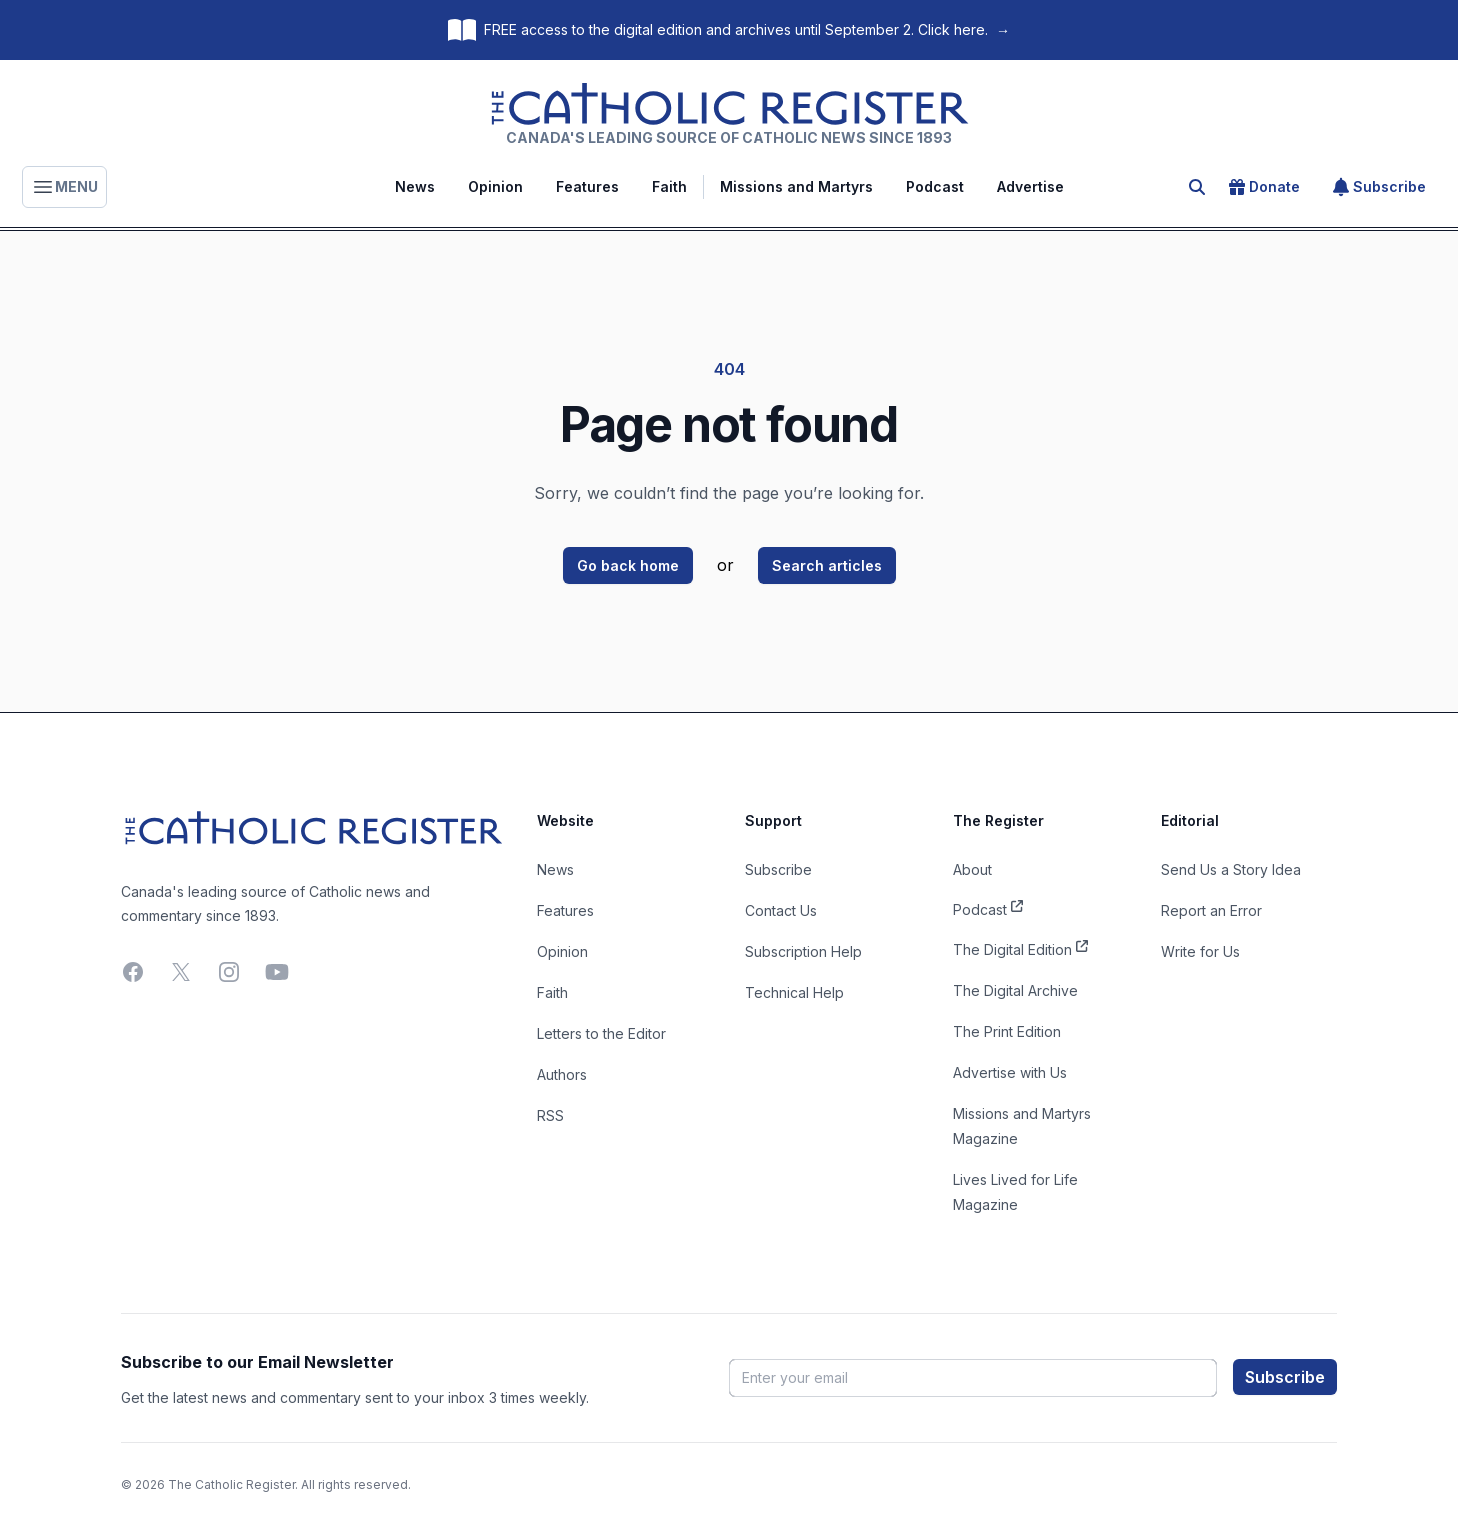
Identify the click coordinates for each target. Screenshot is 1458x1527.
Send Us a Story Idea (1231, 869)
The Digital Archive (1015, 990)
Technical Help (794, 992)
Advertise (1030, 186)
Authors (562, 1074)
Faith (669, 186)
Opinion (495, 186)
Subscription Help (803, 951)
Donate (1264, 187)
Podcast (935, 186)
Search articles (827, 565)
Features (587, 186)
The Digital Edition (1020, 948)
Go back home (628, 565)
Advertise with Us (1010, 1072)
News (415, 186)
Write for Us (1200, 951)
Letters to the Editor (601, 1033)
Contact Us (781, 910)
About (972, 869)
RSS (550, 1115)
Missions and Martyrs (796, 186)
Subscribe (1379, 187)
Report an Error (1211, 910)
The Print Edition (1007, 1031)
